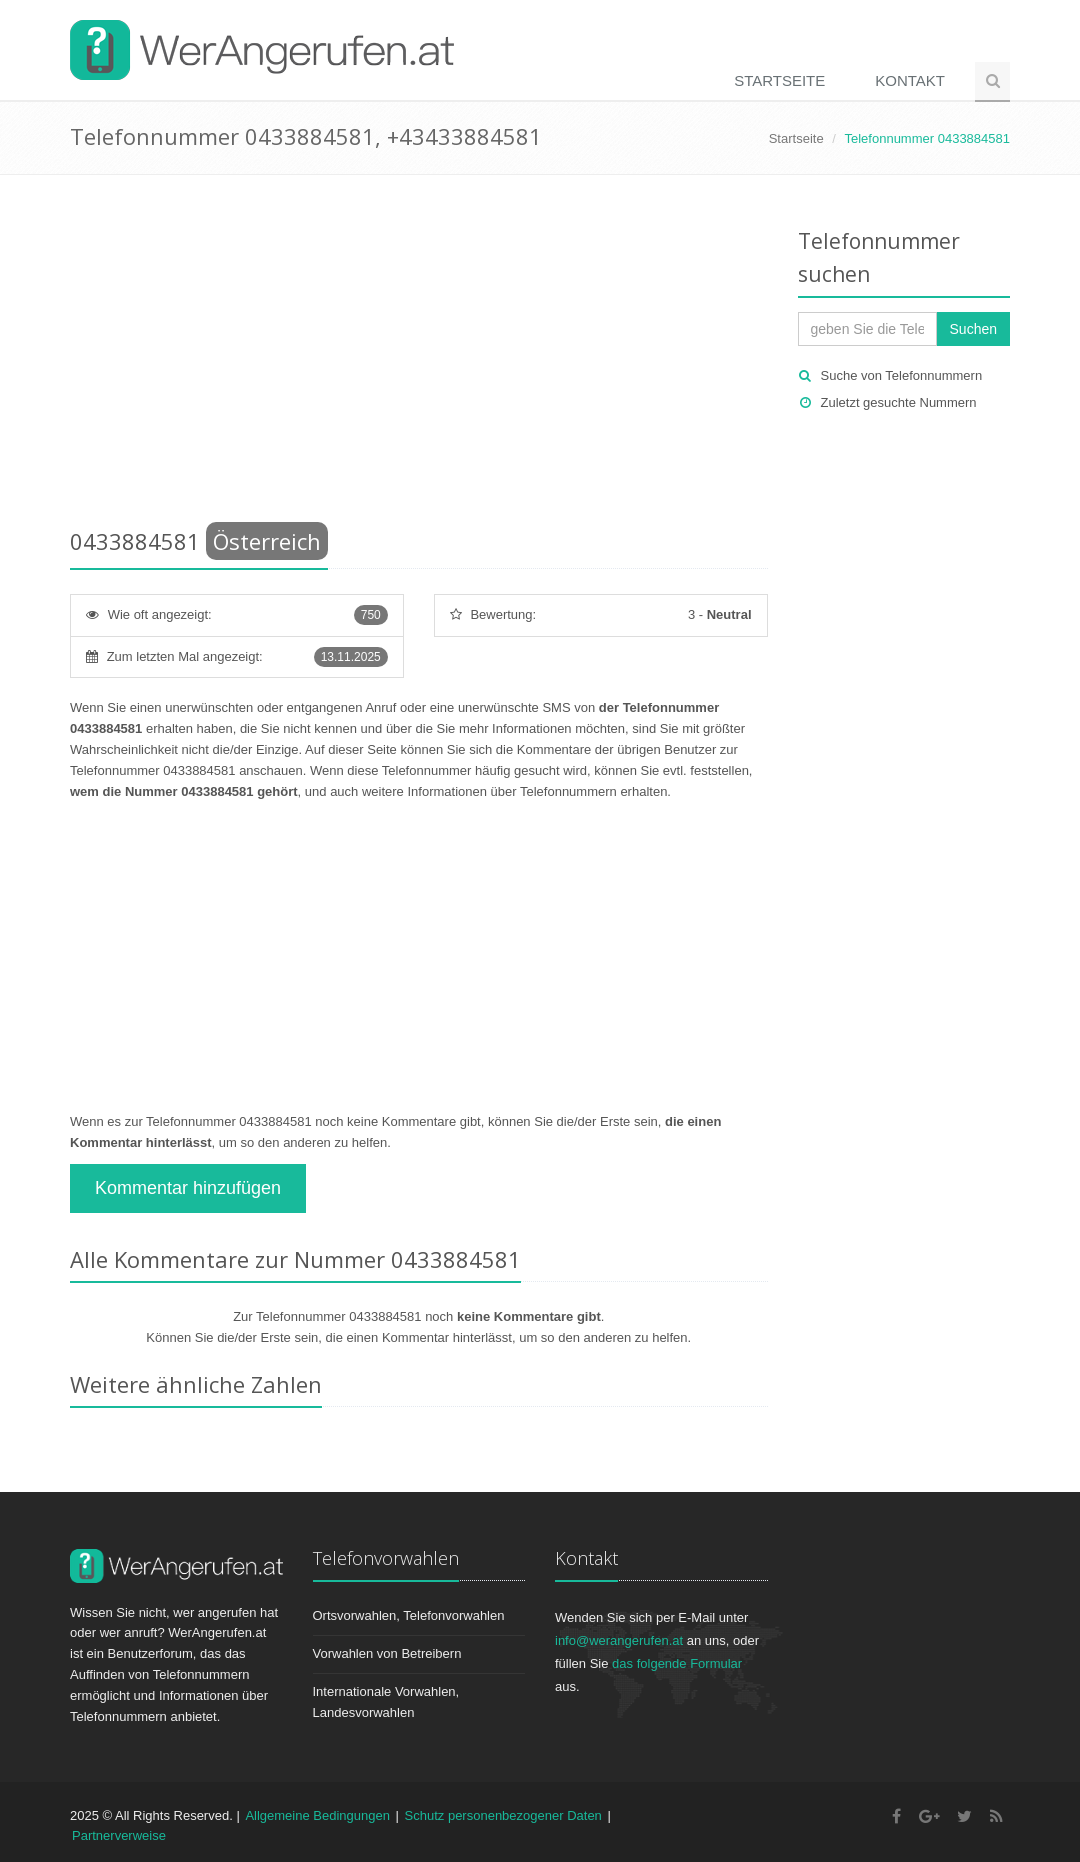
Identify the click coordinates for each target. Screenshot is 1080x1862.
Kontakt (910, 80)
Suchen (973, 329)
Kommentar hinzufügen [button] (188, 1188)
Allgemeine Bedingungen (317, 1815)
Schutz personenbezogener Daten (503, 1815)
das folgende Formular (677, 1663)
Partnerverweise (119, 1835)
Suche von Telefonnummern (902, 375)
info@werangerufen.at (619, 1640)
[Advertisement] (419, 355)
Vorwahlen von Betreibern (387, 1653)
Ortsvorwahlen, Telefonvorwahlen (409, 1615)
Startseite (779, 80)
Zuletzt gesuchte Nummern (899, 402)
